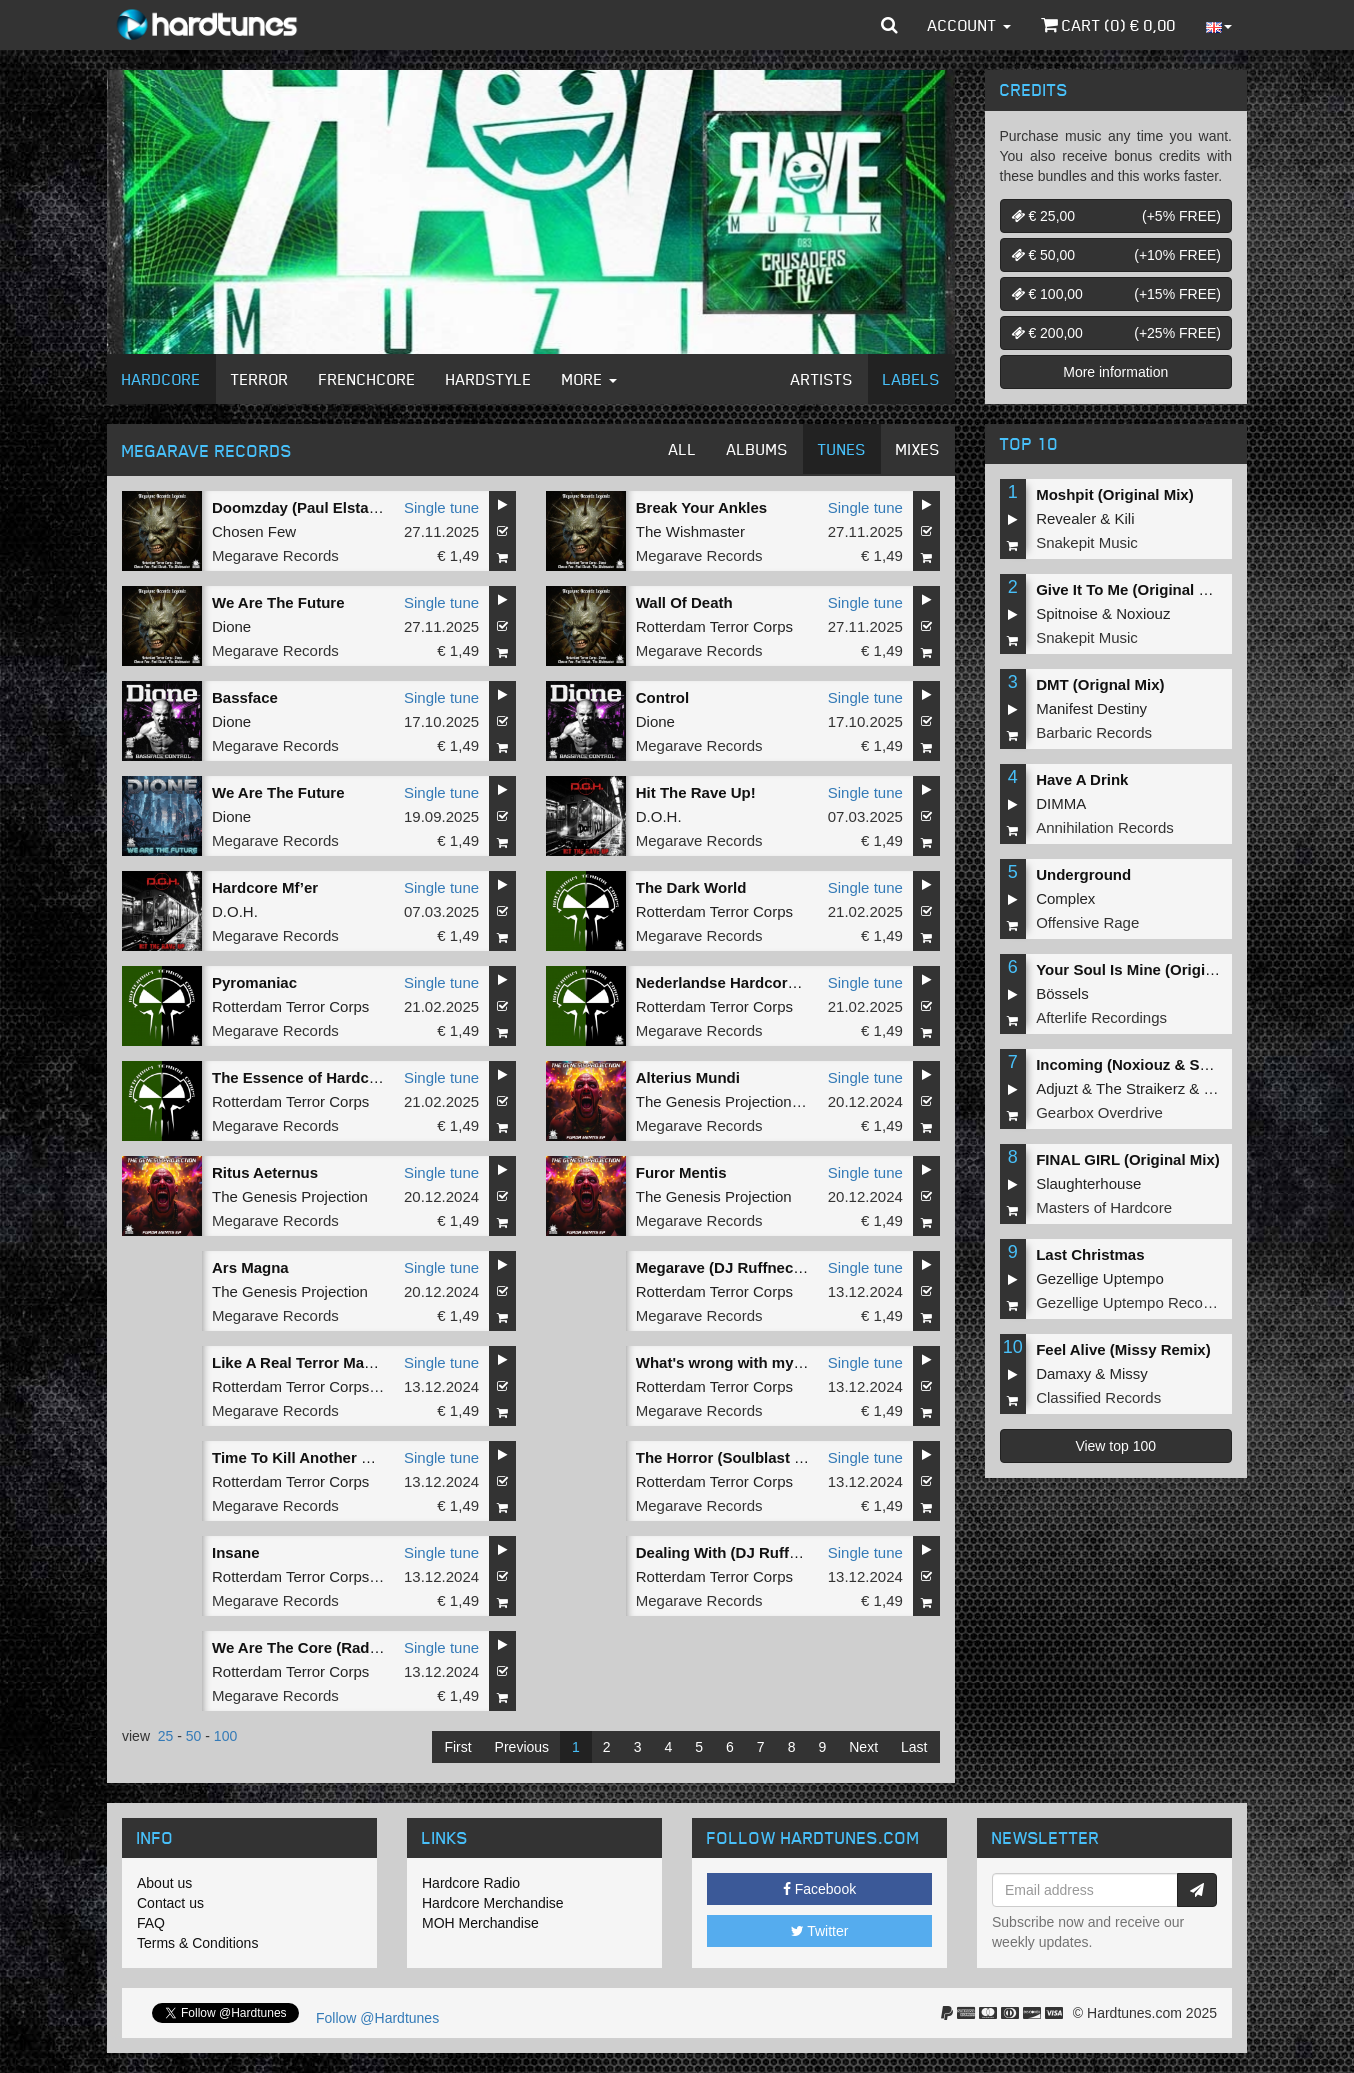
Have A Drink (1082, 779)
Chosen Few (254, 531)
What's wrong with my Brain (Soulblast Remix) (801, 1362)
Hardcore (161, 379)
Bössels (1062, 993)
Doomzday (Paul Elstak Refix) (317, 507)
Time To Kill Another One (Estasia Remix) (359, 1457)
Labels (911, 379)
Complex (1065, 898)
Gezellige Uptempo (1100, 1278)
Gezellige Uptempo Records (1130, 1302)
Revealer (1066, 518)
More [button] (589, 379)
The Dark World (691, 887)
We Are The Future (278, 602)
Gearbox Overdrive (1099, 1112)
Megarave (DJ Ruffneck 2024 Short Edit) (778, 1267)
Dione (231, 626)
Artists (822, 379)
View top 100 (1115, 1446)
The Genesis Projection (714, 1101)
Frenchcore (367, 379)
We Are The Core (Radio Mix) (314, 1647)
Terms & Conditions (197, 1943)
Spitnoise (1067, 613)
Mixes (918, 449)
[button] (889, 25)
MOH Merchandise (480, 1923)
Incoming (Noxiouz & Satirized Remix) (1171, 1064)
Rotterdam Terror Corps (714, 626)
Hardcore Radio (471, 1883)
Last (914, 1747)
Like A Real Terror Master (302, 1362)
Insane (236, 1552)
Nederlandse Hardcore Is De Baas (756, 982)
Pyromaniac (254, 982)
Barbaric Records (1094, 732)
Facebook (819, 1889)
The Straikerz (1140, 1088)
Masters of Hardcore (1104, 1207)
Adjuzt (1057, 1088)
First (457, 1747)
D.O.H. (659, 816)
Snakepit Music (1087, 542)
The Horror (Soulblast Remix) (740, 1457)
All (683, 449)
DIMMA (1061, 803)
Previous (522, 1747)
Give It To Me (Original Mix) (1132, 589)
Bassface (245, 697)
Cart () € (1108, 25)
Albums (757, 449)
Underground (1083, 874)
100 (225, 1736)
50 (194, 1736)
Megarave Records (275, 555)
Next (863, 1747)
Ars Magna (250, 1267)
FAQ (151, 1923)
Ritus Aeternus (265, 1172)
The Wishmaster (690, 531)
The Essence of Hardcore (302, 1077)
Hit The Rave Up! (696, 792)
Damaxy (1063, 1373)
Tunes (842, 449)
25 (166, 1736)
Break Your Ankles (701, 507)
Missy (1129, 1373)
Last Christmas (1090, 1254)
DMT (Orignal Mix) (1100, 684)
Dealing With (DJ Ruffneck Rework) (761, 1552)
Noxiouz (1143, 613)
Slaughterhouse (1088, 1183)
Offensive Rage (1087, 922)
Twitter (820, 1931)
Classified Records (1098, 1397)
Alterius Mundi (688, 1077)
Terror (260, 379)
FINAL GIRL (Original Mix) (1128, 1159)
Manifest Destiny (1091, 708)
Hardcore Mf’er (267, 887)
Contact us (170, 1903)
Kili (1125, 518)
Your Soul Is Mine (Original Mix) (1148, 969)
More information (1115, 372)
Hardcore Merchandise (493, 1903)
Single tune (441, 507)
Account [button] (969, 25)
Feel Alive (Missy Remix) (1123, 1349)
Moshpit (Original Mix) (1115, 494)
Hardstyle (489, 379)
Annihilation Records (1105, 827)
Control (662, 697)
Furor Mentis (681, 1172)
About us (164, 1883)
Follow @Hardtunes (377, 2018)
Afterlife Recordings (1101, 1017)
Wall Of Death (684, 602)
